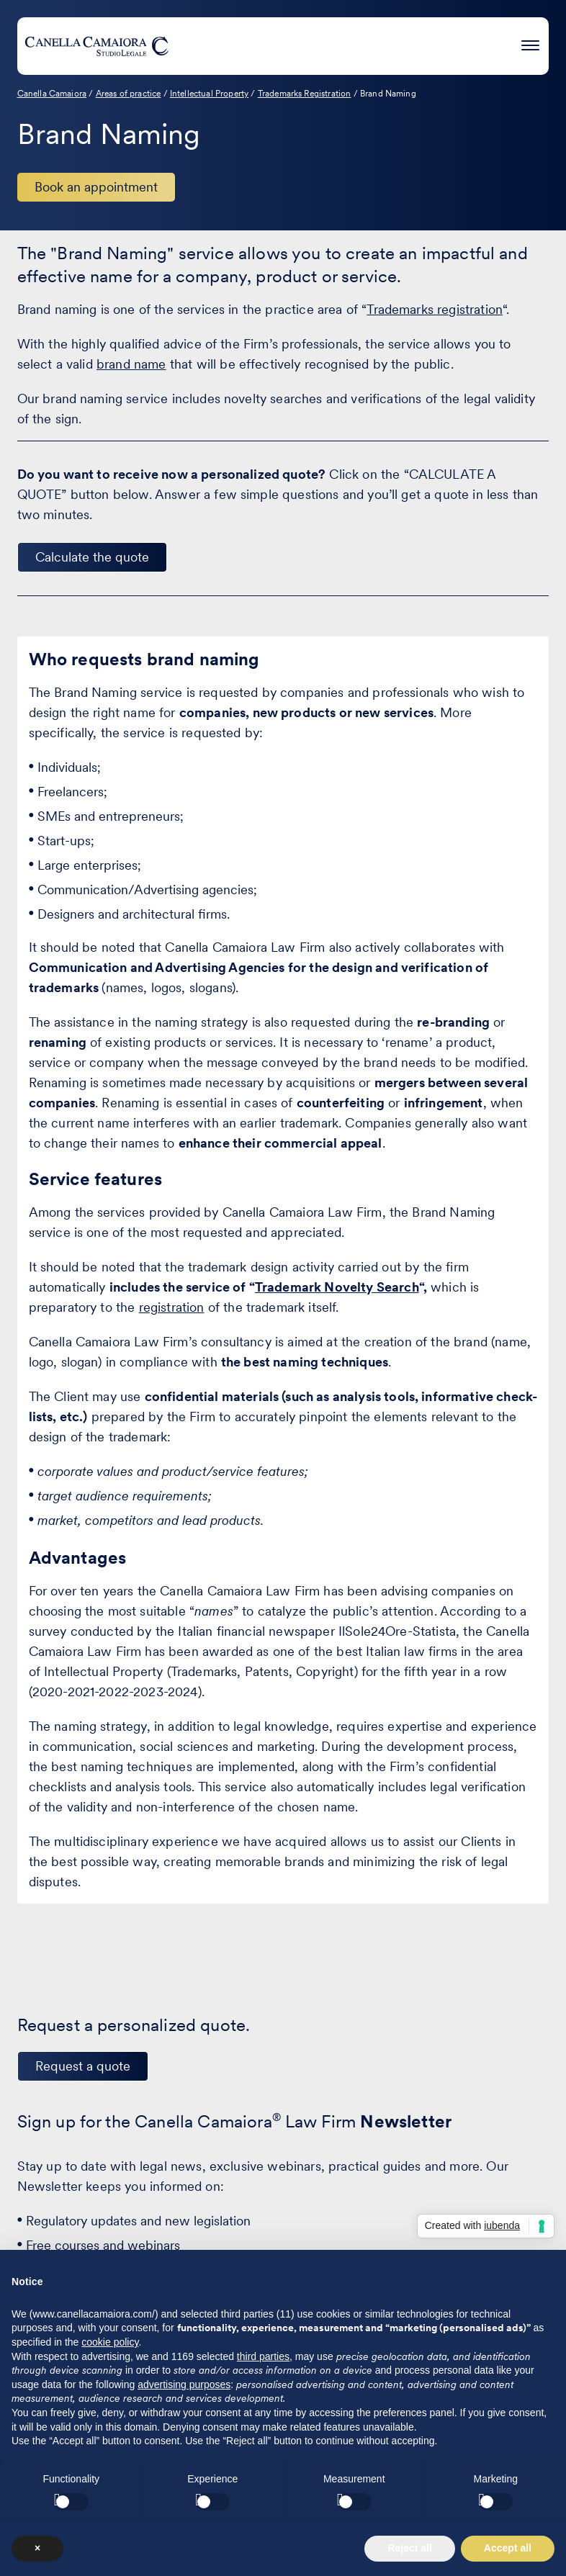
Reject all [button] (409, 2548)
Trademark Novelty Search (337, 1286)
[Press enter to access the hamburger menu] (530, 44)
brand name (131, 363)
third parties (263, 2356)
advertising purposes (184, 2384)
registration (172, 1307)
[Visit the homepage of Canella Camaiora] (96, 46)
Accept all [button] (507, 2548)
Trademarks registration (435, 309)
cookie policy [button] (109, 2342)
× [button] (37, 2548)
